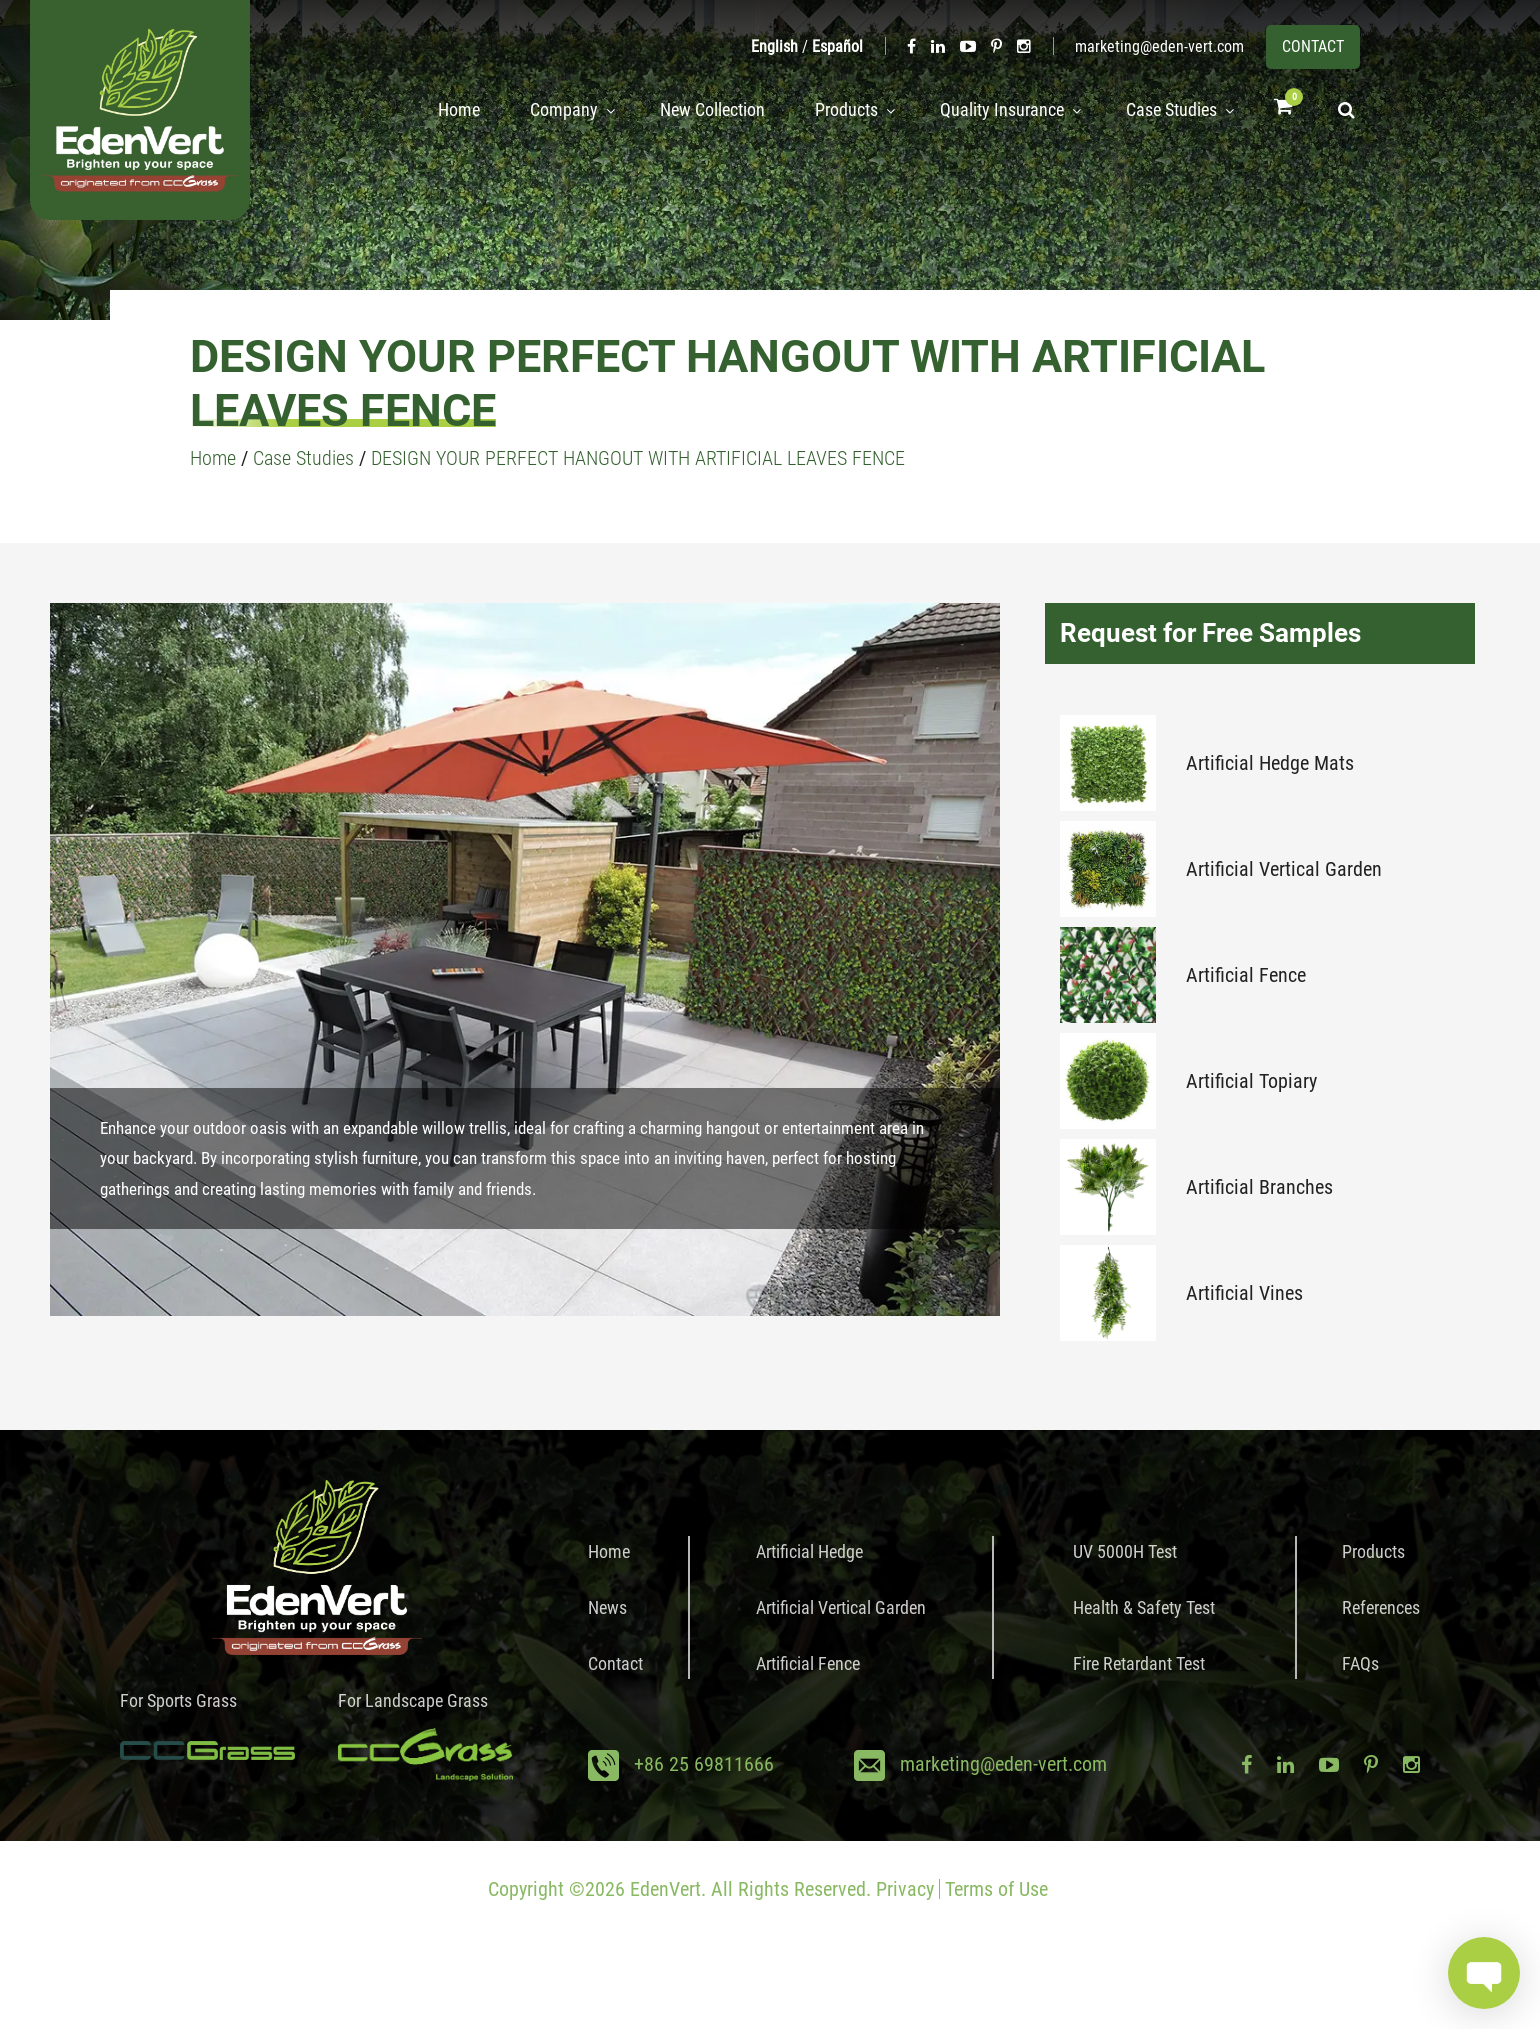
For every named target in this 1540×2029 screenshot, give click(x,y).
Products (828, 110)
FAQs (1360, 1663)
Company (540, 110)
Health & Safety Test (1144, 1607)
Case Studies (1165, 110)
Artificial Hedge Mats (1270, 763)
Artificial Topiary (1251, 1081)
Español (837, 46)
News (607, 1607)
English (774, 46)
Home (435, 110)
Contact (615, 1663)
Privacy (905, 1889)
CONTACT (1313, 46)
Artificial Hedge (809, 1551)
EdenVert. (668, 1889)
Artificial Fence (1246, 975)
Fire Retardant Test (1139, 1663)
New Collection (694, 110)
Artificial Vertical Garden (1284, 869)
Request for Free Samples (1210, 633)
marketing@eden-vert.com (1159, 46)
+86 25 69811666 (704, 1764)
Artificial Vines (1244, 1293)
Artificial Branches (1259, 1187)
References (1381, 1607)
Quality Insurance (990, 110)
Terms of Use (996, 1889)
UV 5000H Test (1125, 1551)
